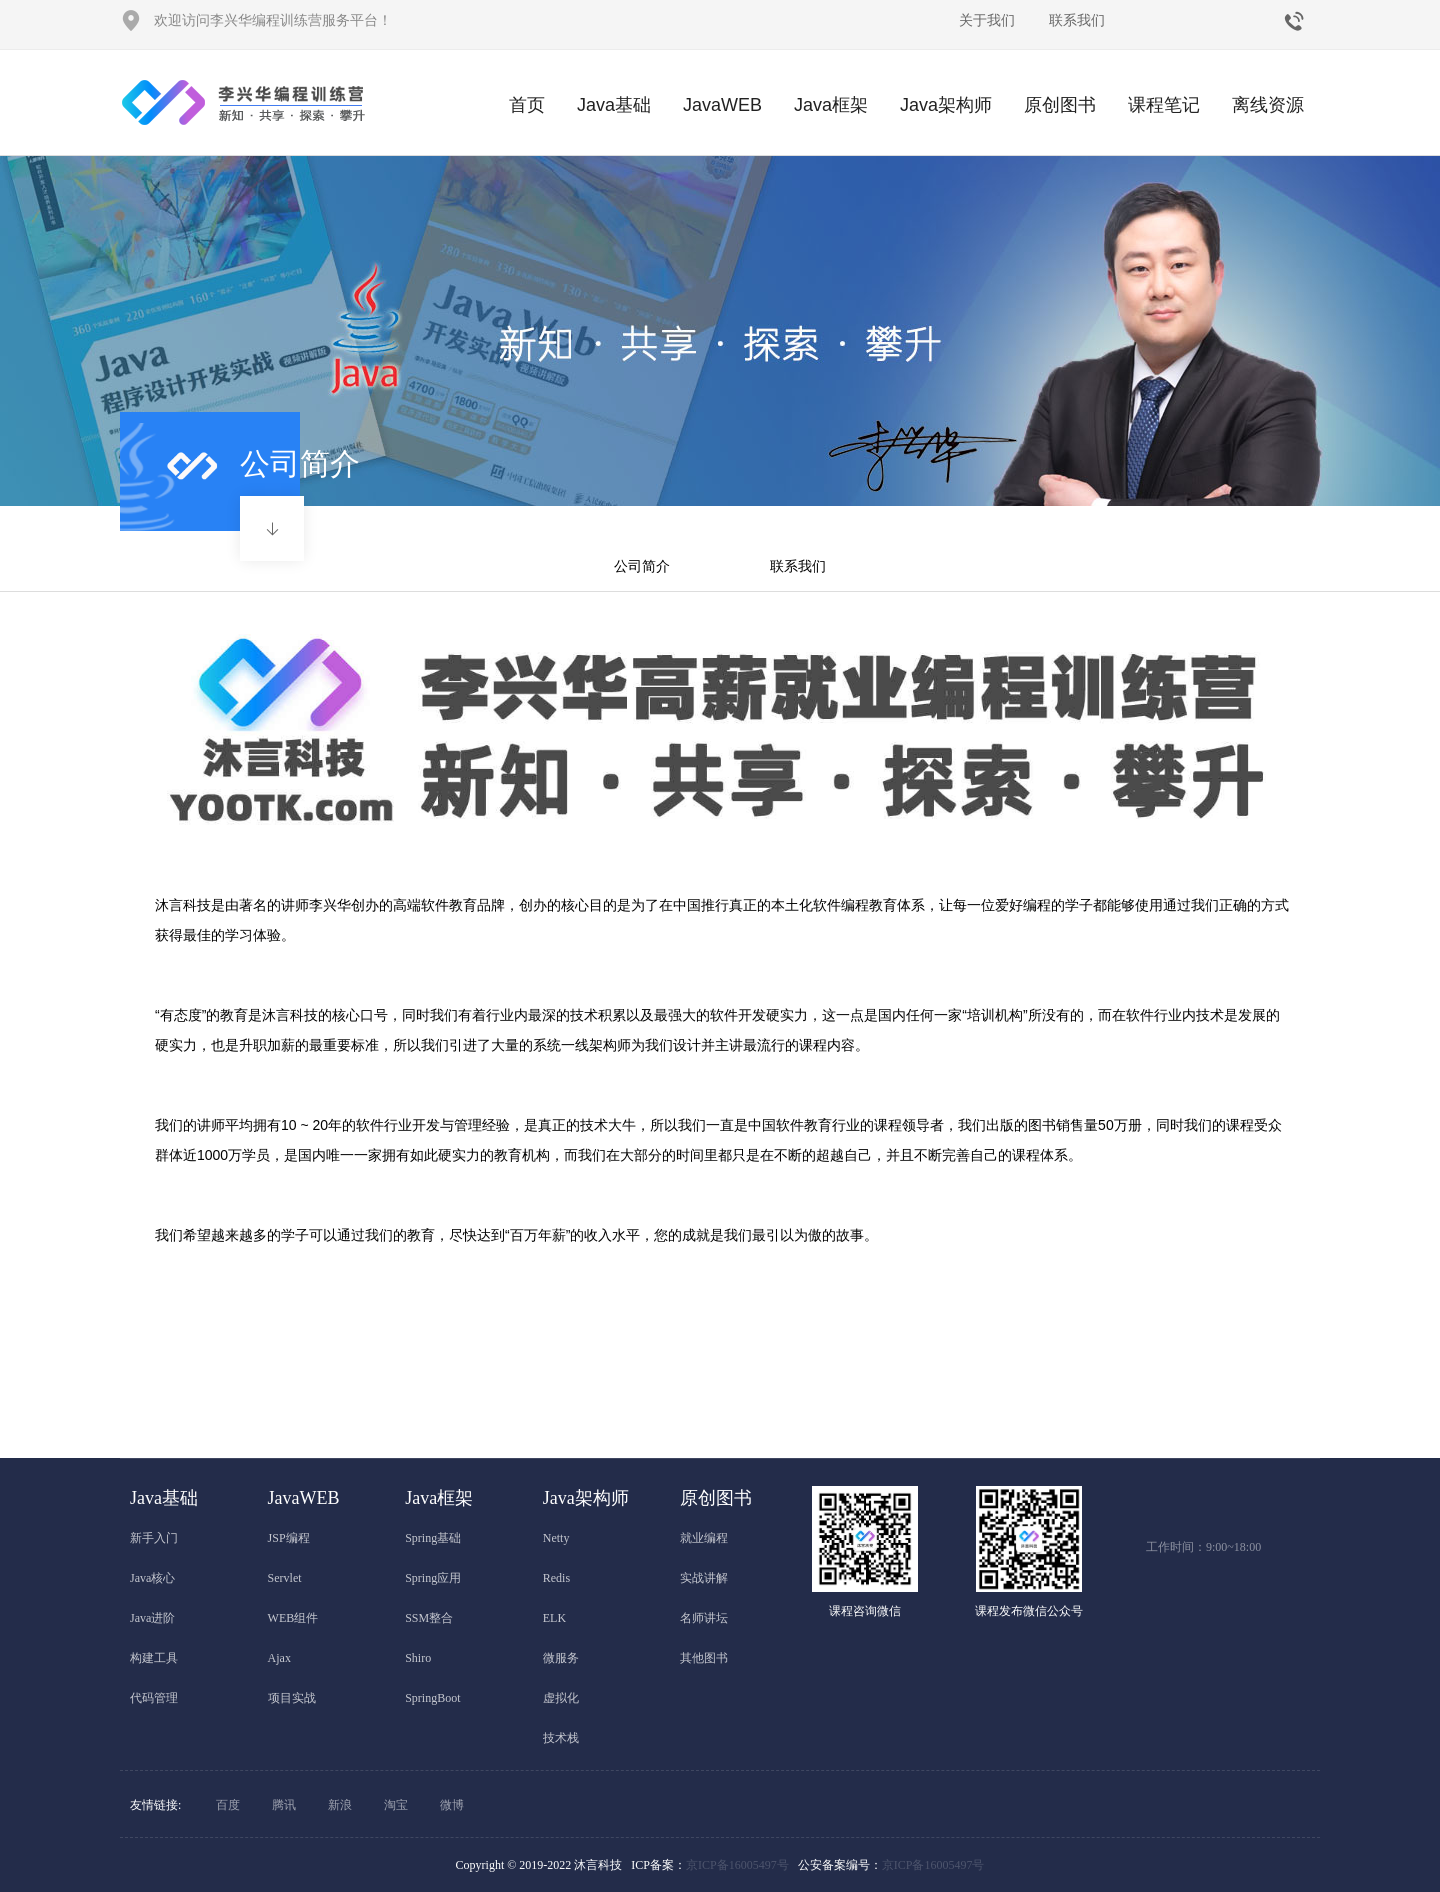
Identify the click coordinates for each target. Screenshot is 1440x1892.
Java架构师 (946, 105)
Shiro (418, 1658)
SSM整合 (429, 1618)
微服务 (561, 1658)
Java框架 (831, 105)
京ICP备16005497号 (737, 1865)
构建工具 (154, 1658)
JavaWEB (722, 105)
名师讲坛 (704, 1618)
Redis (556, 1578)
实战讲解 (704, 1578)
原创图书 (1060, 105)
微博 (452, 1805)
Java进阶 (152, 1618)
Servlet (285, 1578)
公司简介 (642, 566)
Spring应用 (433, 1578)
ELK (554, 1618)
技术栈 (561, 1738)
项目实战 (292, 1698)
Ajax (279, 1658)
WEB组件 (293, 1618)
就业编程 (704, 1538)
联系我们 (1077, 20)
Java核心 (152, 1578)
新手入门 (154, 1538)
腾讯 (284, 1805)
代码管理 (154, 1698)
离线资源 (1268, 105)
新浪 (340, 1805)
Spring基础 (433, 1538)
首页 (527, 105)
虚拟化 (561, 1698)
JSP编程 (289, 1538)
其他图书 (704, 1658)
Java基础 (614, 105)
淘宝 (396, 1805)
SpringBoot (432, 1698)
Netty (556, 1538)
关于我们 (987, 20)
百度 (228, 1805)
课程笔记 (1164, 105)
